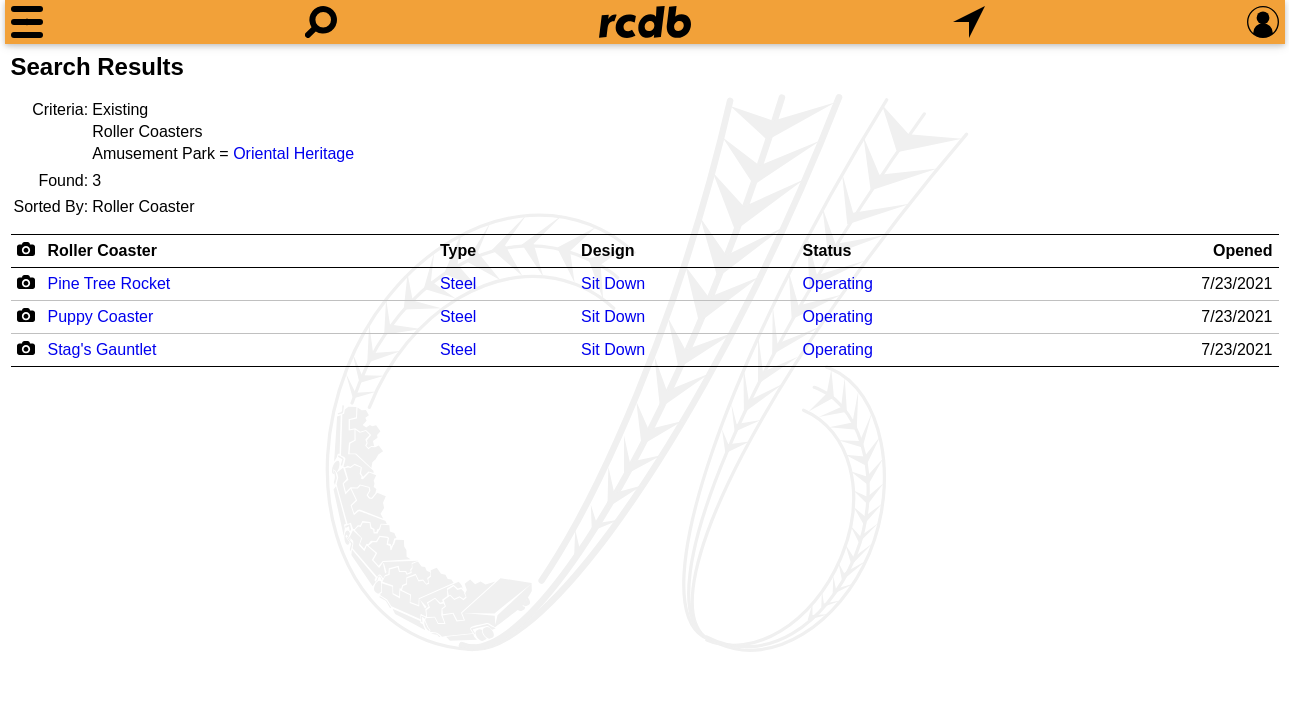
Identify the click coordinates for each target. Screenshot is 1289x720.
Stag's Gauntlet (102, 349)
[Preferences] (1263, 22)
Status (827, 250)
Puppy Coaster (101, 316)
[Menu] (27, 22)
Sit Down (613, 283)
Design (607, 250)
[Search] (321, 22)
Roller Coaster (102, 250)
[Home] (645, 22)
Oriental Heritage (293, 153)
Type (458, 250)
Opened (1243, 250)
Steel (458, 283)
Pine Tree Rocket (109, 283)
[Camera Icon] (26, 282)
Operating (838, 283)
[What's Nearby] (969, 22)
